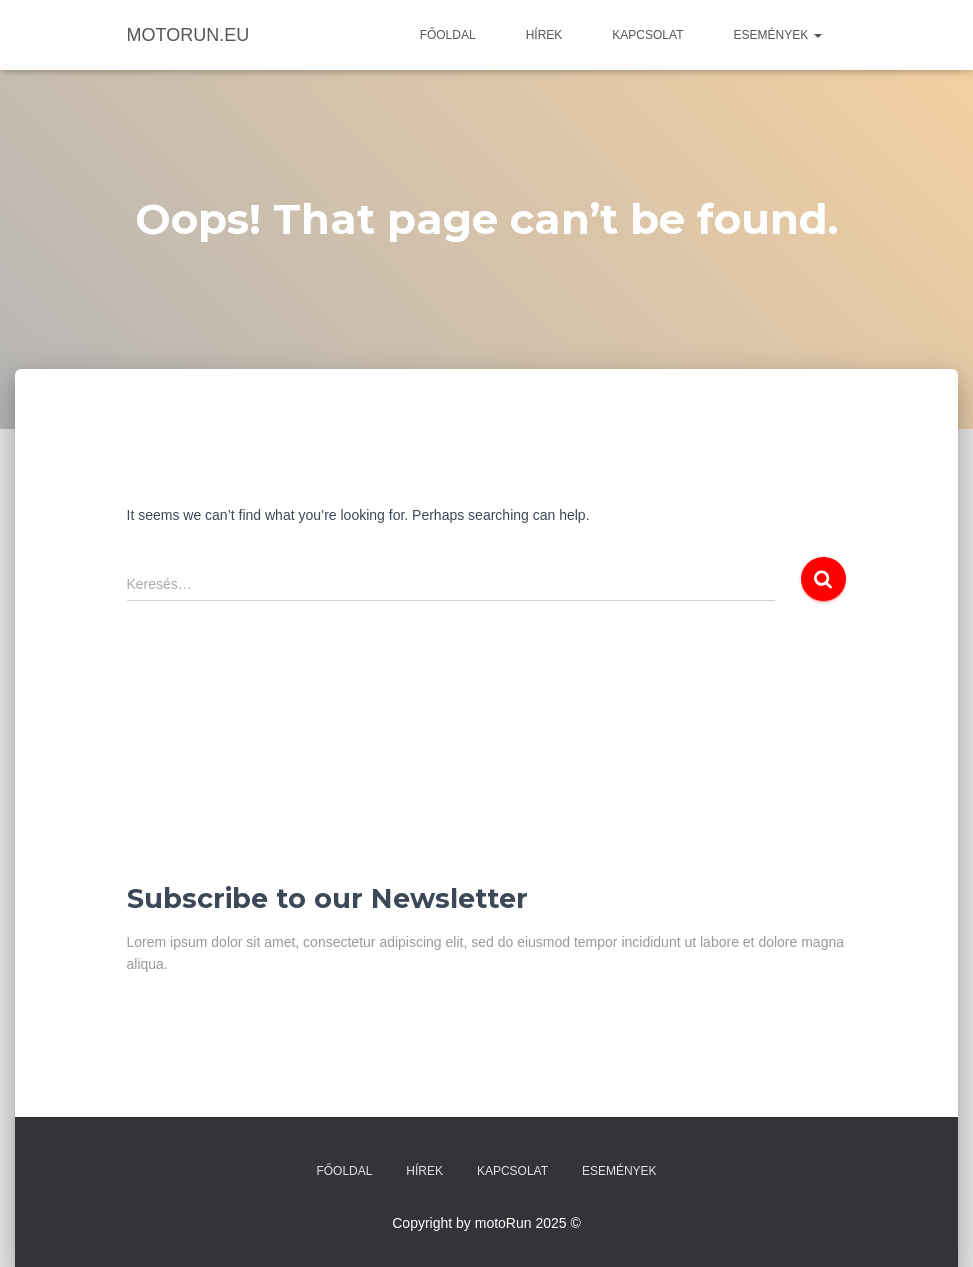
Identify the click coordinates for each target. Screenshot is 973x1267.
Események (777, 35)
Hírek (544, 35)
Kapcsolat (647, 35)
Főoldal (448, 35)
